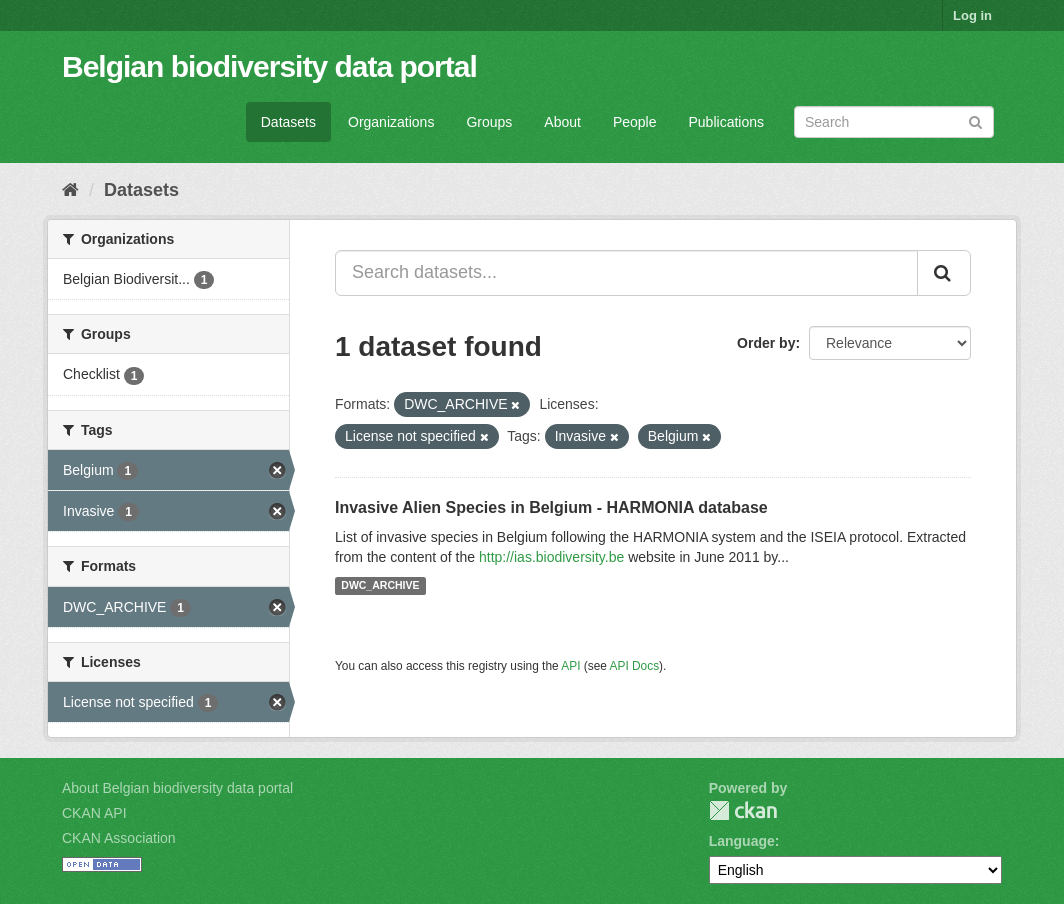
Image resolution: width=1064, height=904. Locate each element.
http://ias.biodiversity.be (551, 557)
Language (742, 841)
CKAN (743, 810)
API (570, 666)
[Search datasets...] (626, 273)
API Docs (635, 666)
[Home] (70, 190)
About (562, 122)
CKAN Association (119, 838)
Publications (727, 122)
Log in (972, 15)
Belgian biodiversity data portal (269, 66)
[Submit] (975, 120)
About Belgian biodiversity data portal (177, 788)
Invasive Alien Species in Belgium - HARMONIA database (551, 507)
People (635, 122)
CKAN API (94, 813)
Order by (766, 343)
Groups (489, 122)
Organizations (391, 122)
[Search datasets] (894, 122)
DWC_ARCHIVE (380, 586)
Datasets (288, 122)
